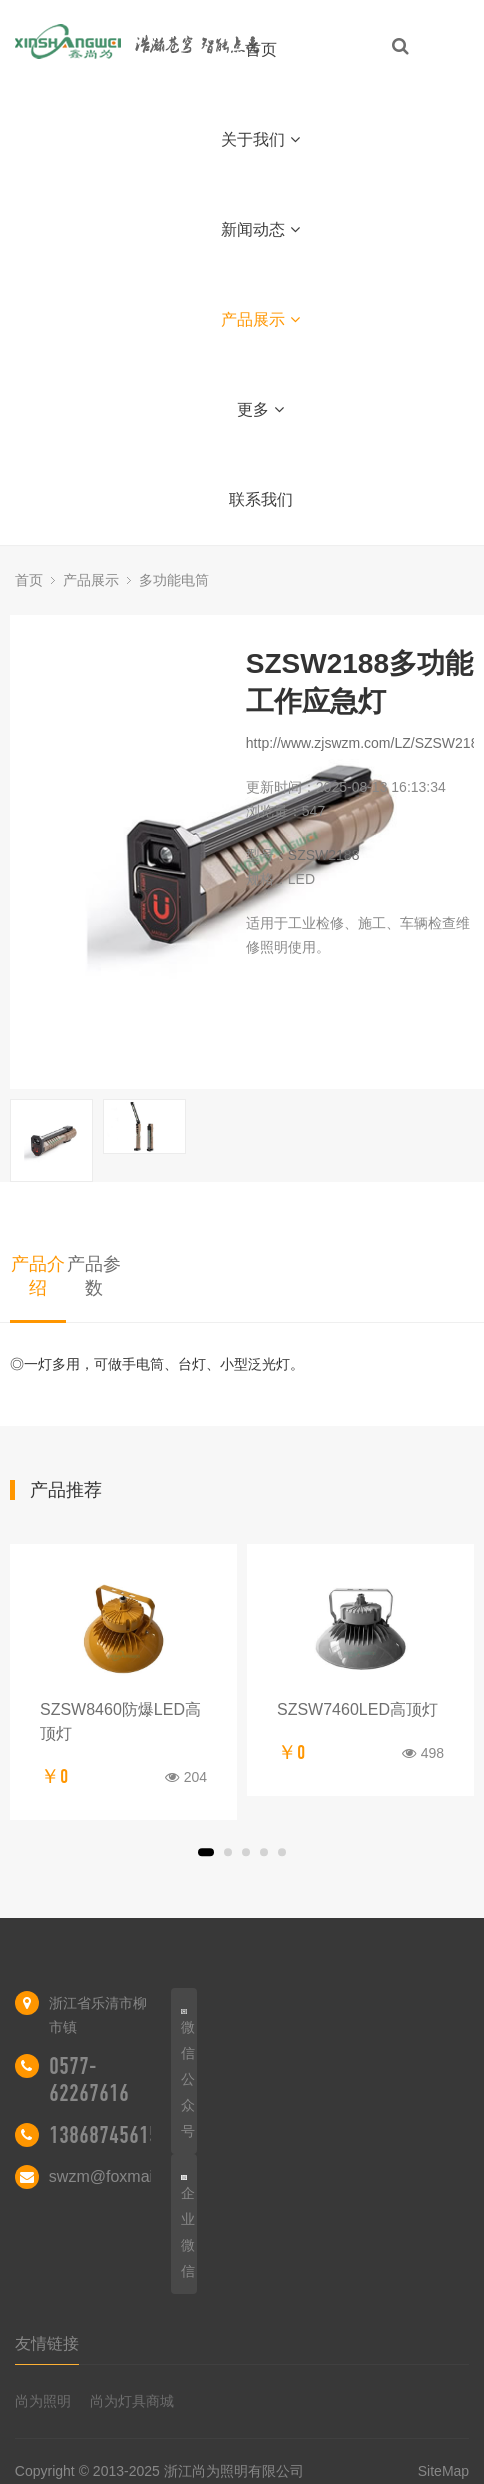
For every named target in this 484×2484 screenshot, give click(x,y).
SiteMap (443, 2471)
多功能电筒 (174, 580)
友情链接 (47, 2343)
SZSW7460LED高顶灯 (357, 1709)
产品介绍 (38, 1276)
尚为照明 (43, 2401)
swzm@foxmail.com (120, 2176)
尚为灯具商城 (132, 2401)
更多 (260, 409)
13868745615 (104, 2135)
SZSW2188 (324, 855)
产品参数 (94, 1276)
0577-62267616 (89, 2079)
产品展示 (260, 319)
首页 (261, 49)
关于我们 (260, 139)
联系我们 (261, 499)
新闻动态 (260, 229)
